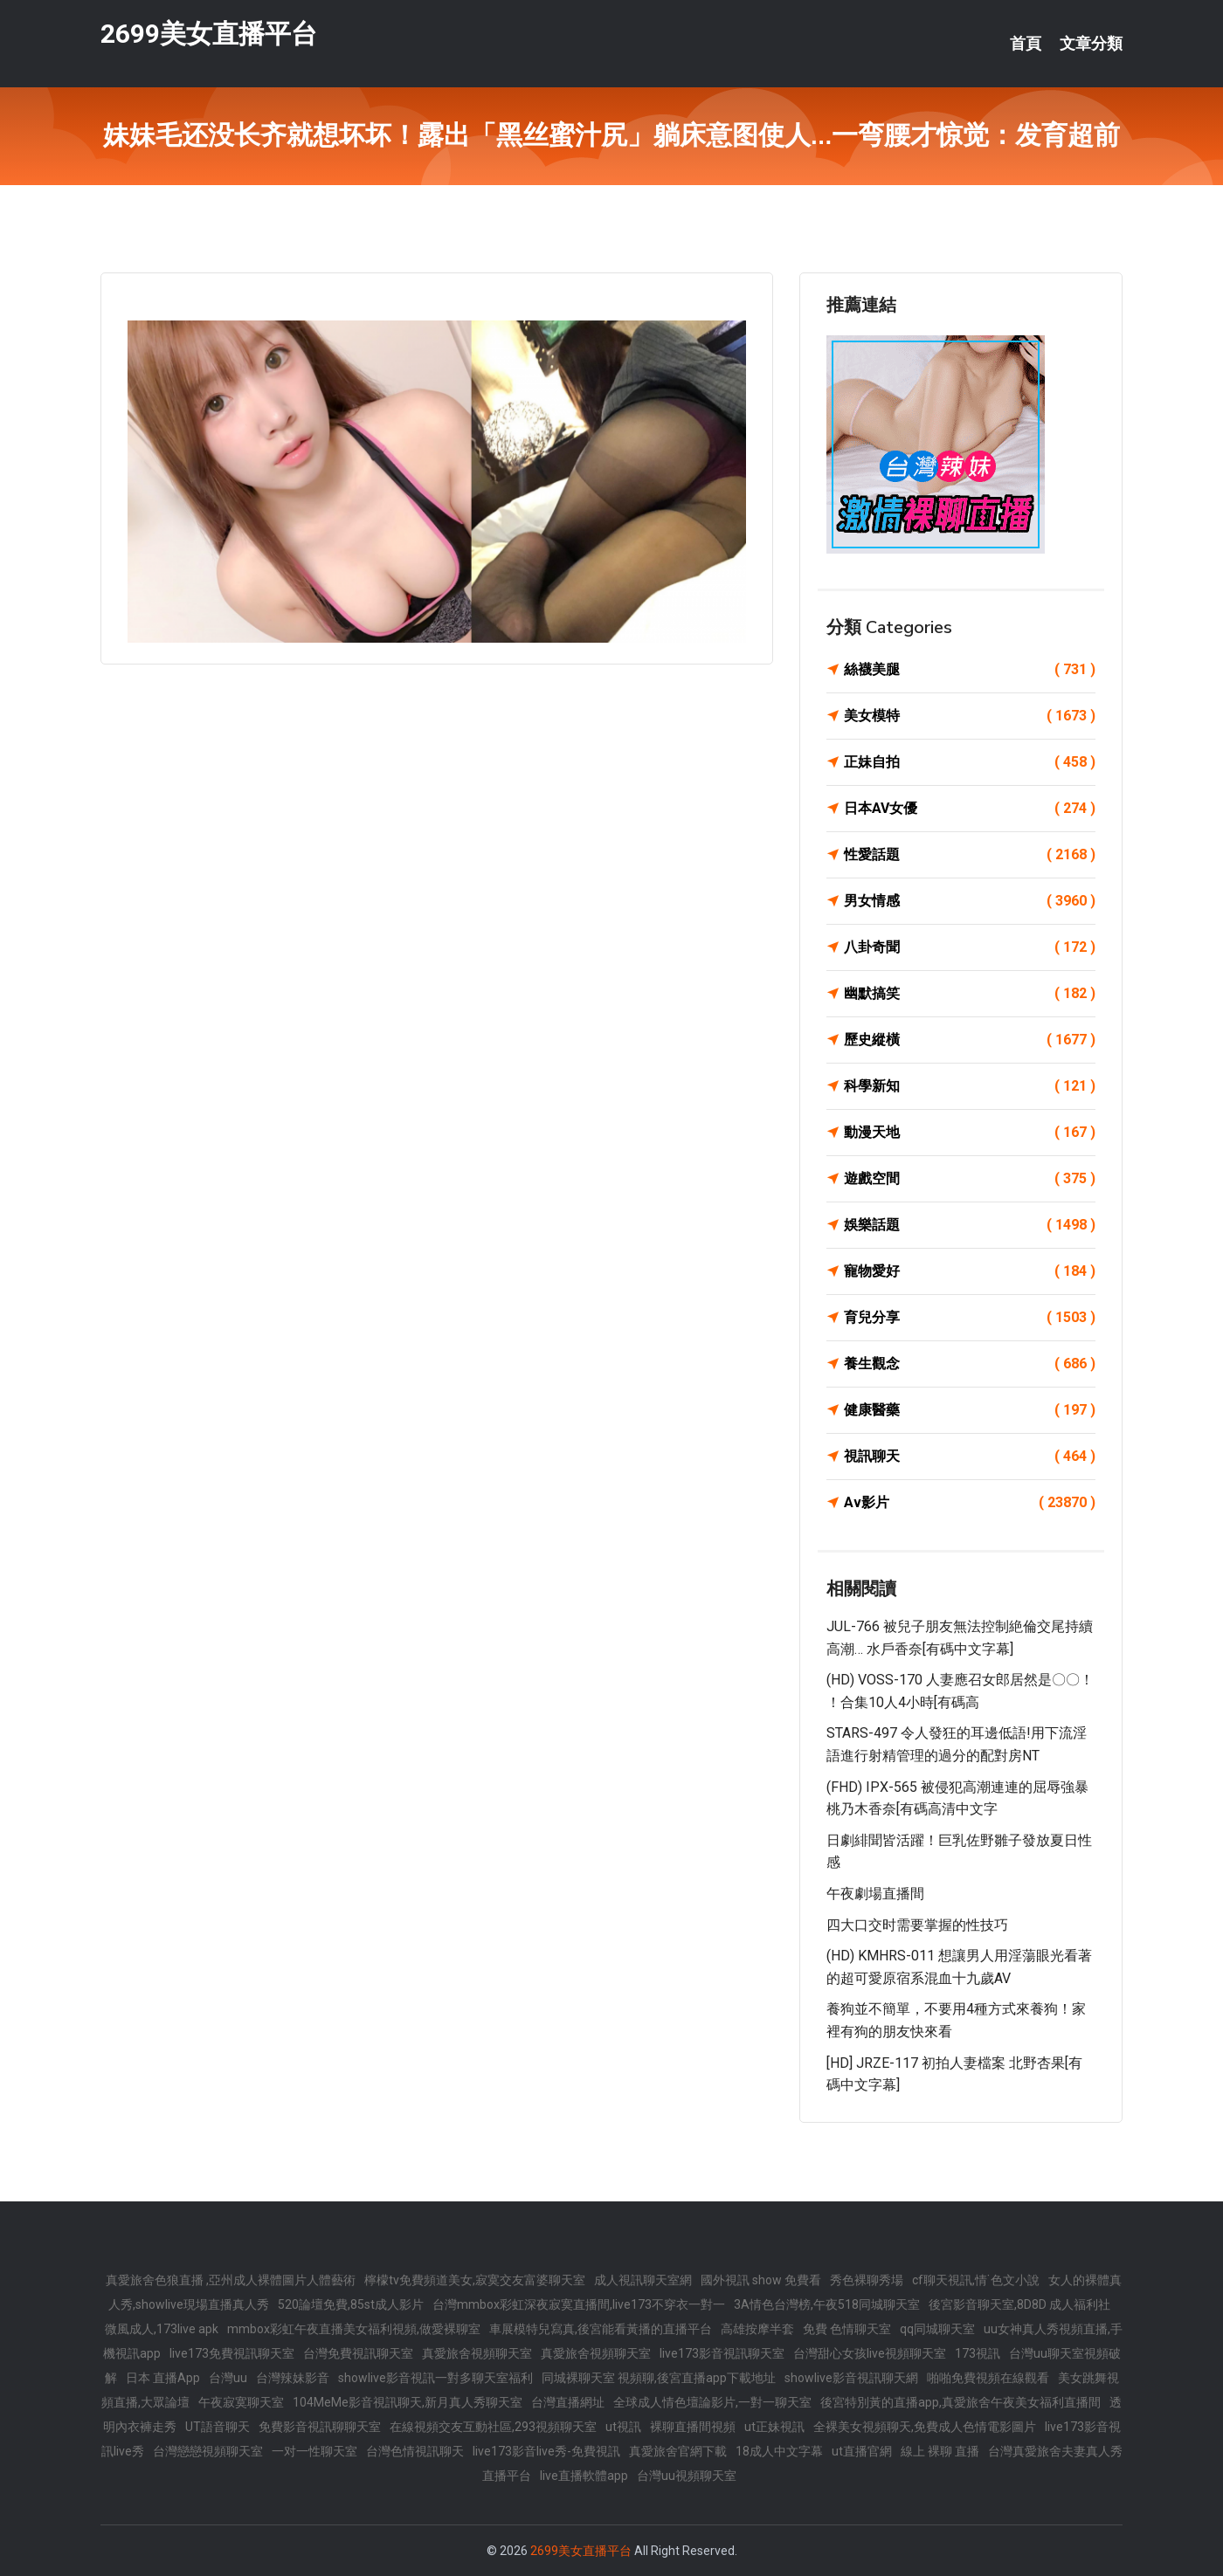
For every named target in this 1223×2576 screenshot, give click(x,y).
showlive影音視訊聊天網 (851, 2378)
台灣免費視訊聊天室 (358, 2353)
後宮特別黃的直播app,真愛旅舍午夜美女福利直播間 (960, 2402)
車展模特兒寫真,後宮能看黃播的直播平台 (600, 2329)
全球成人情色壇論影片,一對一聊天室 (712, 2402)
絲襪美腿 (969, 670)
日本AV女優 (969, 808)
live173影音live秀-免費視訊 (546, 2451)
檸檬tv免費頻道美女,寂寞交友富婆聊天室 (474, 2280)
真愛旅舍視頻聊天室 (477, 2353)
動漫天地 (969, 1132)
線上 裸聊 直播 (940, 2451)
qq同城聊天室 (937, 2329)
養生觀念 (969, 1364)
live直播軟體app (584, 2476)
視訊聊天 (969, 1456)
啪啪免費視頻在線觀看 (988, 2378)
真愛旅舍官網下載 (678, 2451)
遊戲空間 (969, 1179)
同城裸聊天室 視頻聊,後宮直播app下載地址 (659, 2378)
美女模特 (969, 716)
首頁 (1025, 43)
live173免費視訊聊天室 (231, 2353)
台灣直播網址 (568, 2402)
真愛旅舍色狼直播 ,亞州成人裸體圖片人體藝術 (231, 2280)
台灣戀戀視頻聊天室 (208, 2451)
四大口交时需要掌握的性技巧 (917, 1925)
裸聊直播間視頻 (693, 2427)
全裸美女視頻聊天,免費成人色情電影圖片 (924, 2427)
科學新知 (969, 1086)
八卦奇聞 (969, 947)
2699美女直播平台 (208, 33)
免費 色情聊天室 (847, 2329)
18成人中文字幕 (779, 2451)
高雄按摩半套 (757, 2329)
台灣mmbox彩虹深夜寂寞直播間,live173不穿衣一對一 (578, 2304)
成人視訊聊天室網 (643, 2280)
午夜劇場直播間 (875, 1893)
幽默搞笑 (969, 993)
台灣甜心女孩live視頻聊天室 (869, 2353)
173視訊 (977, 2353)
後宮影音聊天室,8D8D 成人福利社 (1019, 2304)
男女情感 (969, 901)
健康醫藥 (969, 1410)
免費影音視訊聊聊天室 (320, 2427)
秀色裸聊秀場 (866, 2280)
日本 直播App (163, 2378)
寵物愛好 (969, 1271)
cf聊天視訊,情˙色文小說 (976, 2280)
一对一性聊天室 (314, 2451)
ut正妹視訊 (774, 2427)
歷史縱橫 (969, 1040)
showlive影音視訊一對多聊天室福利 (435, 2378)
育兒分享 (969, 1317)
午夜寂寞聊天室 (241, 2402)
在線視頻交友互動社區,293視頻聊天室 (493, 2427)
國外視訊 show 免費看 (761, 2280)
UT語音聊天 (217, 2427)
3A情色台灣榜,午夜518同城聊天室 (827, 2304)
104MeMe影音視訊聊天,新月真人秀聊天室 (407, 2402)
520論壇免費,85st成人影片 (351, 2304)
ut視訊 (623, 2427)
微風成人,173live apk (161, 2329)
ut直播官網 (862, 2451)
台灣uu (228, 2378)
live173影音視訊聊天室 (722, 2353)
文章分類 (1091, 43)
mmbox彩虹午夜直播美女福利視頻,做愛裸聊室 (353, 2329)
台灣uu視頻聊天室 (686, 2476)
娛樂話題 (969, 1225)
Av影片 (969, 1503)
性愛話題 (969, 855)
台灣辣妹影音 (292, 2378)
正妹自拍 (969, 762)
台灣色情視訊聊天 (415, 2451)
